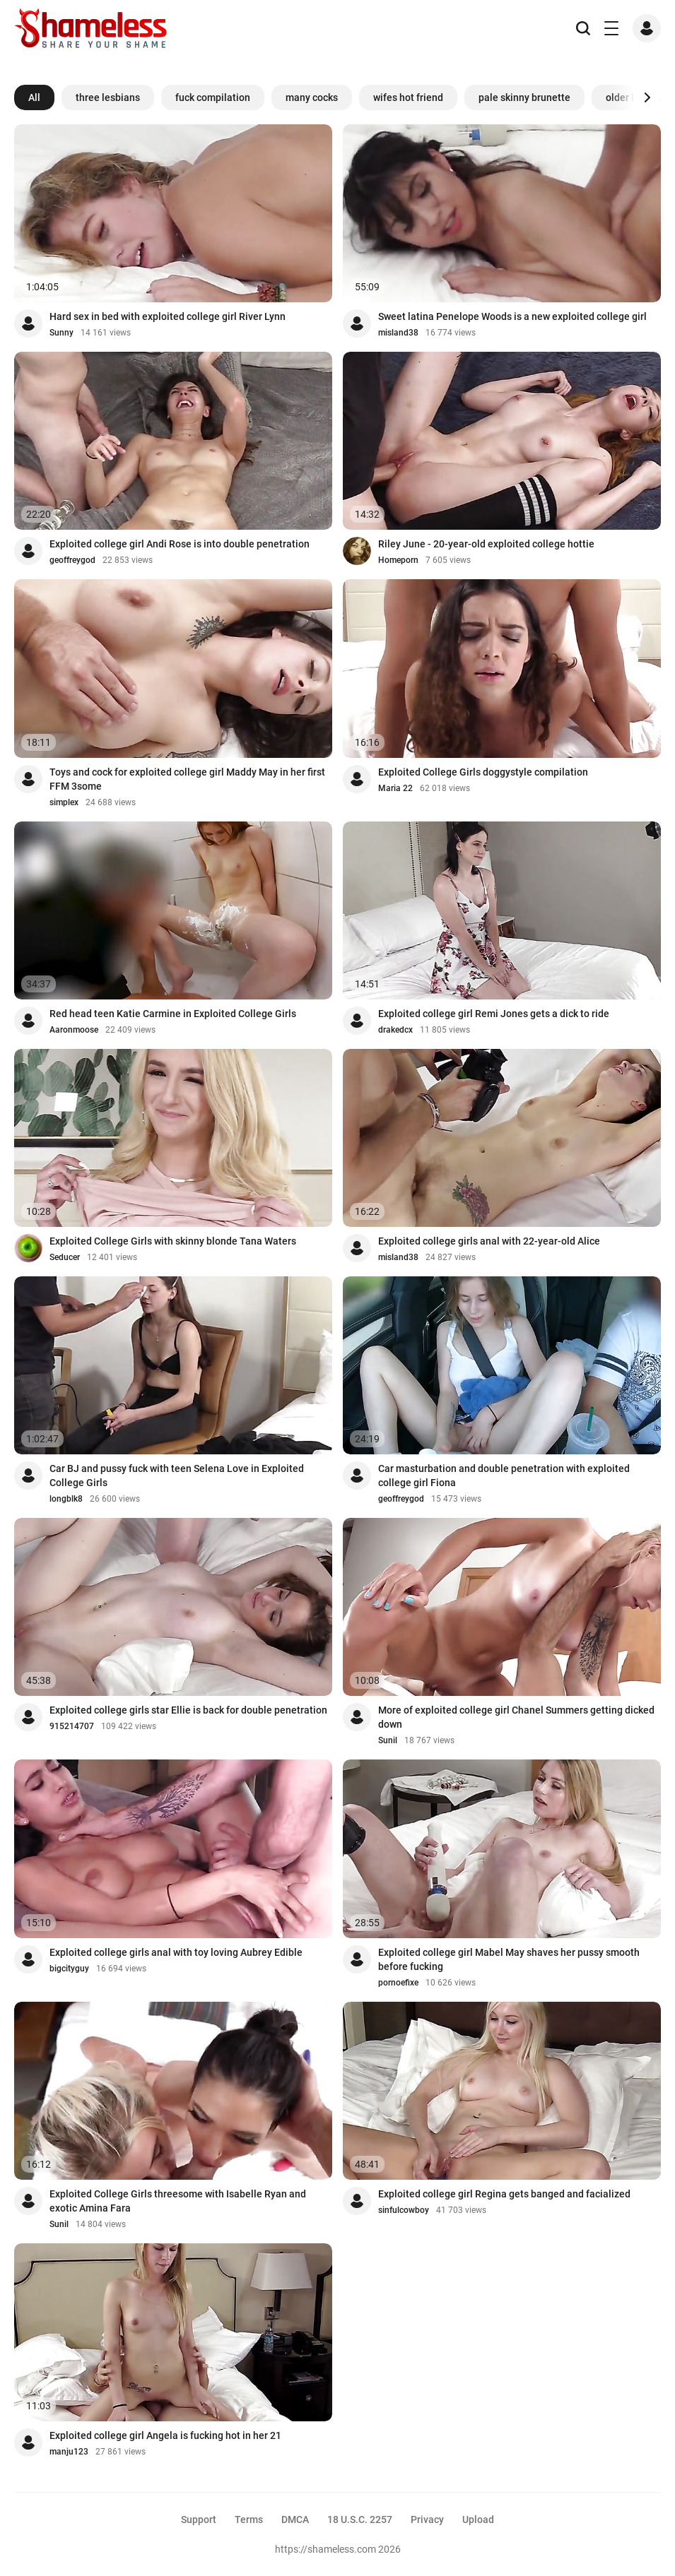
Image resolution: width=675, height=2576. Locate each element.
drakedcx (395, 1030)
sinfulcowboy (403, 2210)
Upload (478, 2519)
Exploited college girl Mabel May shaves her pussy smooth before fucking (509, 1959)
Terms (249, 2519)
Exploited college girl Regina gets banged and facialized (504, 2194)
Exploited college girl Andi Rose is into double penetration (179, 544)
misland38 (398, 332)
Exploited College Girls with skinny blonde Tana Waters (172, 1241)
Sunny (61, 332)
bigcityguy (69, 1968)
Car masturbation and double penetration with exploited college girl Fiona (504, 1475)
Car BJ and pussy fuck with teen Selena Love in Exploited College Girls (176, 1475)
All (34, 97)
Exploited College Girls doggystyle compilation (483, 772)
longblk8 (66, 1499)
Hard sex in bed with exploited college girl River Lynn (167, 316)
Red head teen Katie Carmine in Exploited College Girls (172, 1013)
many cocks (312, 97)
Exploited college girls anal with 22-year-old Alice (489, 1241)
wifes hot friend (408, 97)
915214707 (71, 1726)
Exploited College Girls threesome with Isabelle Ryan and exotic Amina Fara (177, 2201)
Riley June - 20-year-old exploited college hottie (486, 544)
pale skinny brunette (524, 97)
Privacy (427, 2519)
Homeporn (398, 560)
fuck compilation (212, 97)
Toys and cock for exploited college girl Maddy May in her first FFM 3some (187, 779)
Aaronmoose (73, 1030)
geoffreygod (72, 560)
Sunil (387, 1740)
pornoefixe (398, 1982)
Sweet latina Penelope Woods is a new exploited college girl (512, 316)
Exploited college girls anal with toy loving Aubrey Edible (176, 1952)
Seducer (64, 1257)
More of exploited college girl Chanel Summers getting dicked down (516, 1717)
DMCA (295, 2519)
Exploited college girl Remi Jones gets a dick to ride (493, 1013)
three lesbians (108, 97)
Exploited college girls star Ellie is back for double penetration (188, 1710)
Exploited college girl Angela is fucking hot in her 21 (165, 2435)
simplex (63, 802)
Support (198, 2519)
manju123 (68, 2451)
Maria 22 (395, 788)
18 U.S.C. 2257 (359, 2519)
